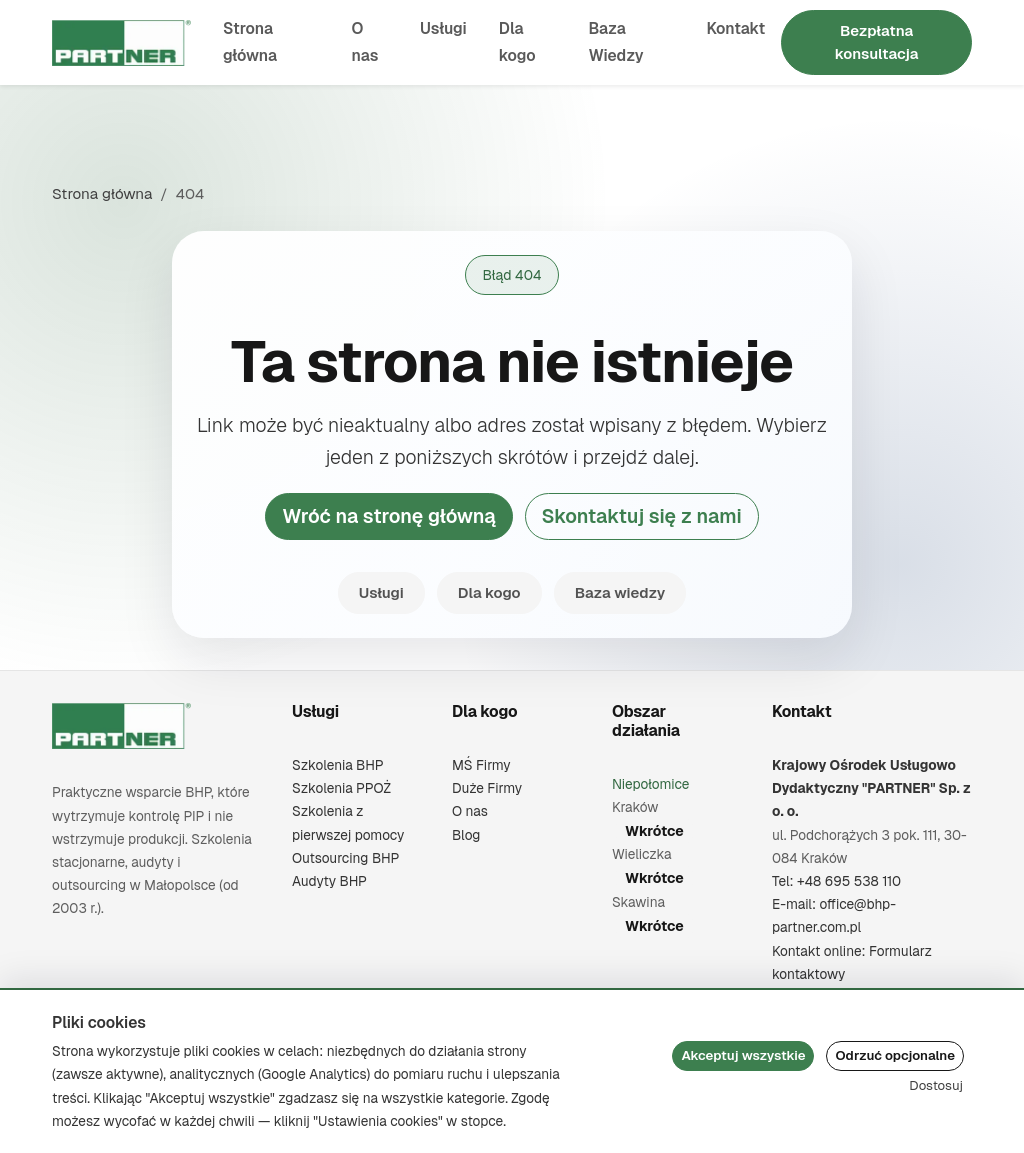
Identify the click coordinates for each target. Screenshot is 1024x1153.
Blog (466, 835)
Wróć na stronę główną (388, 516)
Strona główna (250, 42)
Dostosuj (936, 1085)
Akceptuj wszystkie (743, 1055)
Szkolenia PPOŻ (341, 788)
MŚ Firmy (481, 765)
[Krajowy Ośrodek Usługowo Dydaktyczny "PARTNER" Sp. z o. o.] (121, 726)
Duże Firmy (487, 788)
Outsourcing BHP (345, 858)
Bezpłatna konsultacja (877, 42)
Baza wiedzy (620, 592)
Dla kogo (517, 42)
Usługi (443, 28)
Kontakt (735, 28)
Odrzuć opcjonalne (895, 1055)
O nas (365, 42)
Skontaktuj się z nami (642, 516)
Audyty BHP (329, 881)
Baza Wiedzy (615, 42)
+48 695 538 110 (849, 881)
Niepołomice (651, 784)
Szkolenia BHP (338, 765)
